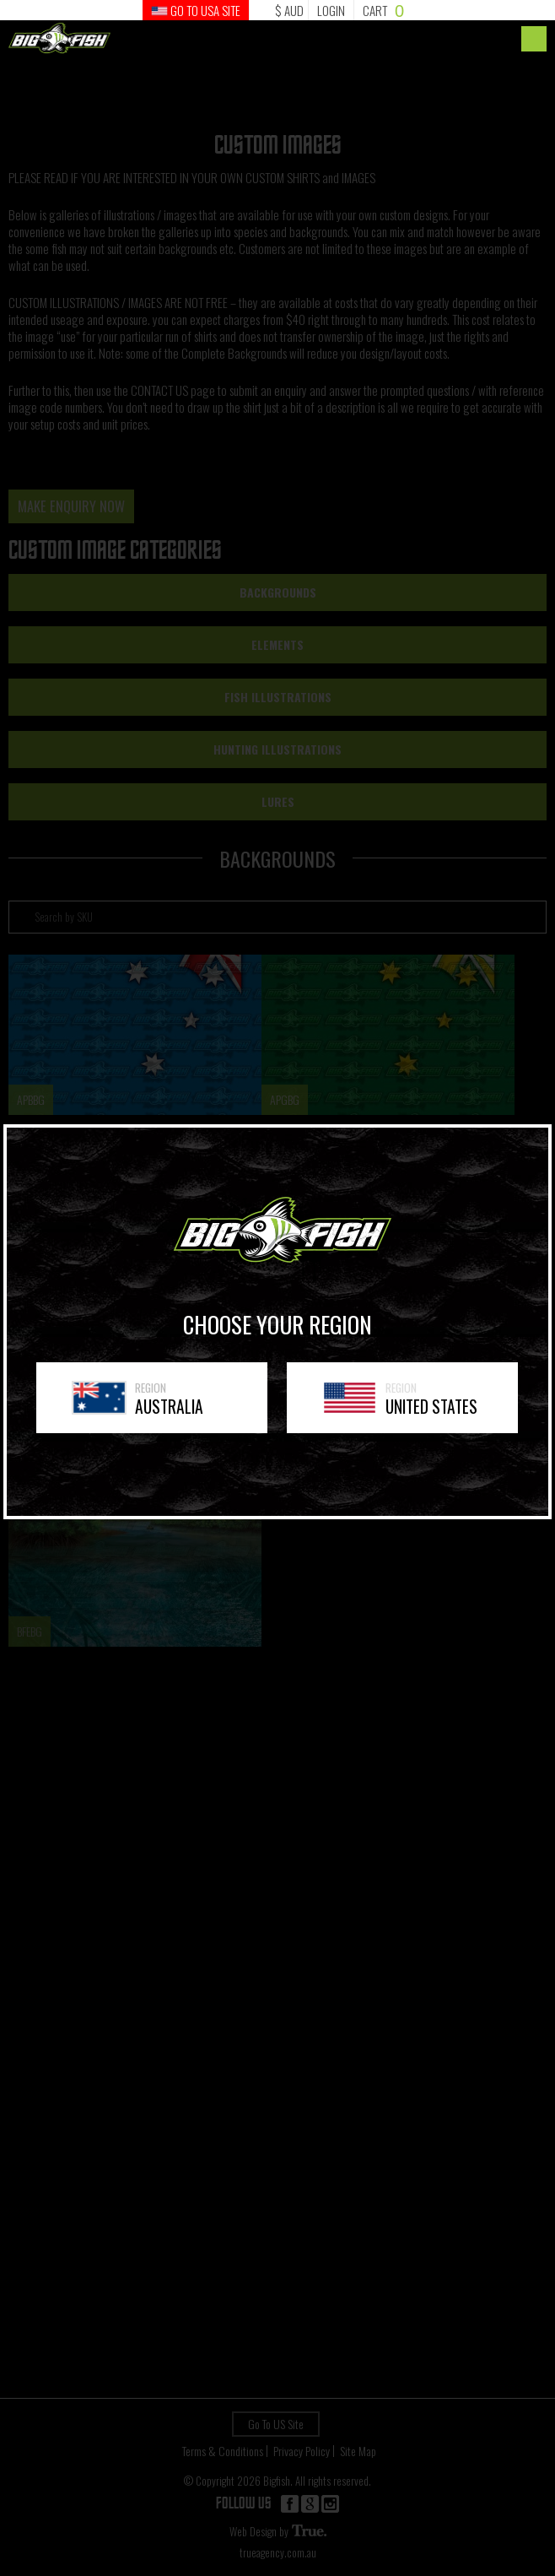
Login (331, 10)
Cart (383, 10)
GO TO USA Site (195, 10)
